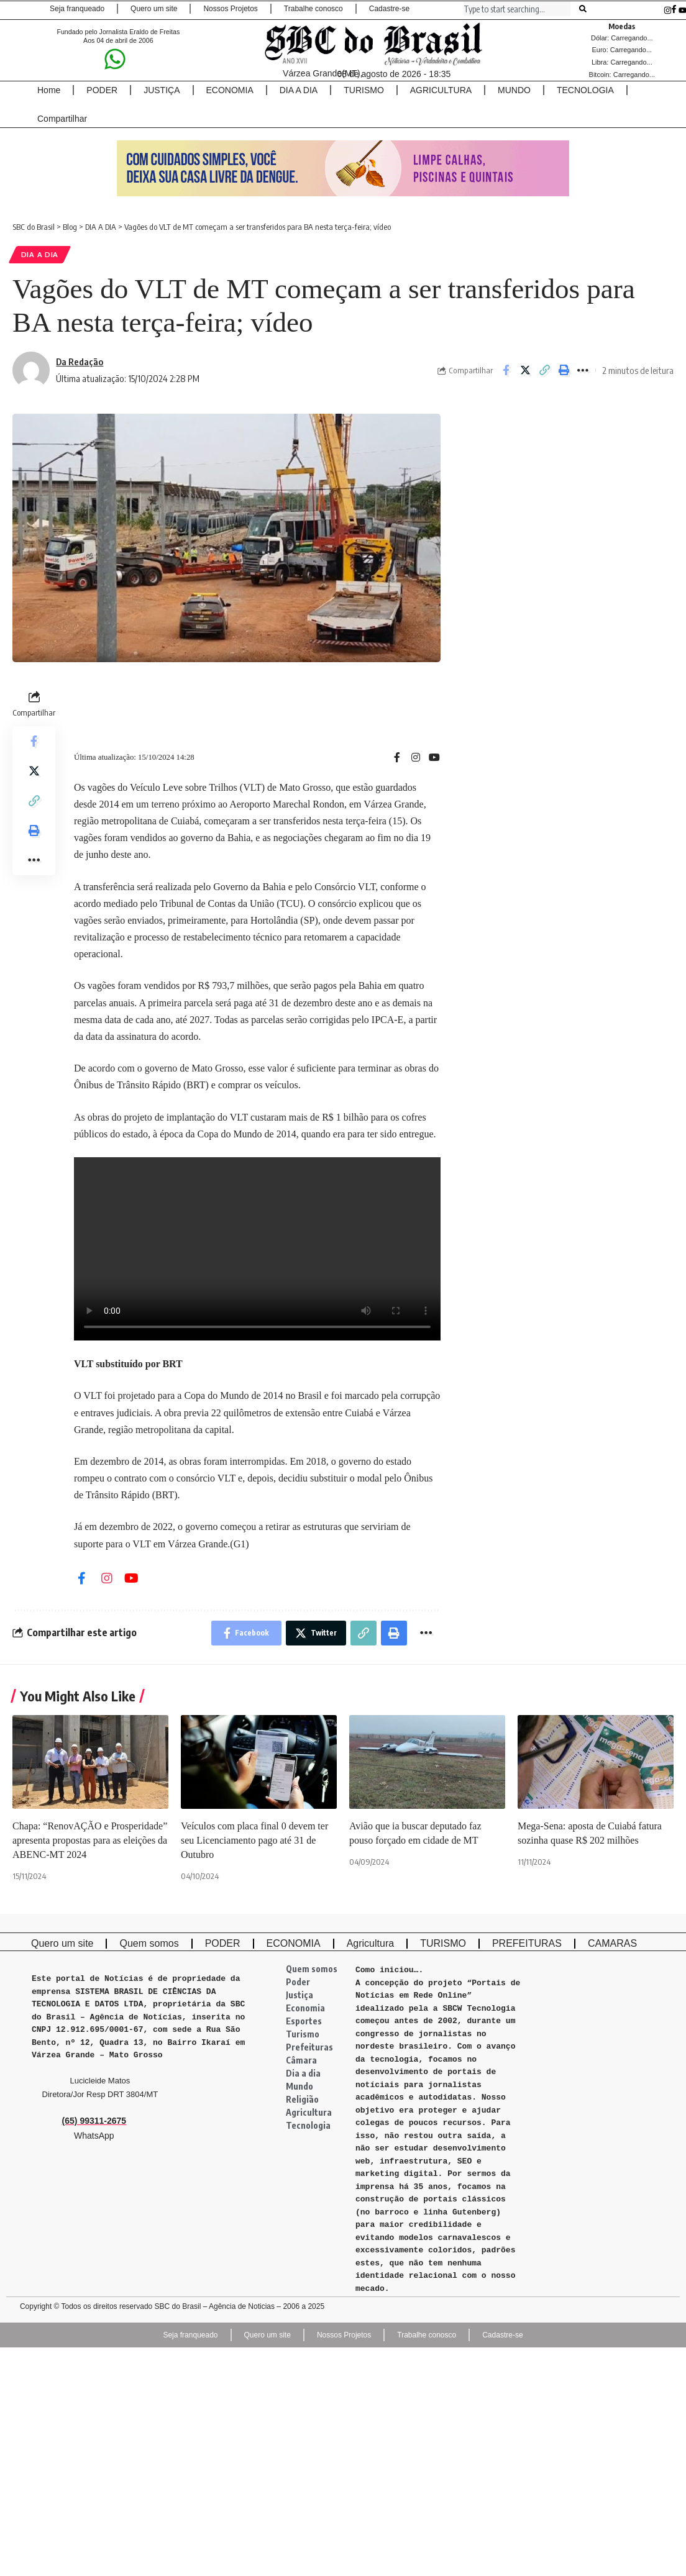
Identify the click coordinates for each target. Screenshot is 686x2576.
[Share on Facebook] (505, 370)
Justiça (299, 1995)
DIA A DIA (39, 254)
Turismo (302, 2034)
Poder (298, 1982)
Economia (305, 2008)
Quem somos (311, 1969)
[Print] (563, 370)
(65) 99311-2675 (94, 2121)
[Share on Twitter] (525, 370)
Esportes (304, 2021)
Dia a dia (303, 2073)
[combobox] (517, 8)
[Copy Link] (544, 370)
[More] (583, 370)
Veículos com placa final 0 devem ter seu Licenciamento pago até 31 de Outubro (254, 1840)
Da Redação (79, 361)
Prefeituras (309, 2047)
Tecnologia (308, 2125)
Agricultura (309, 2112)
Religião (302, 2099)
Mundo (299, 2086)
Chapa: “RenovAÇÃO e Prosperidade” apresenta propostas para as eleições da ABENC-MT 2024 (89, 1840)
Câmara (301, 2060)
